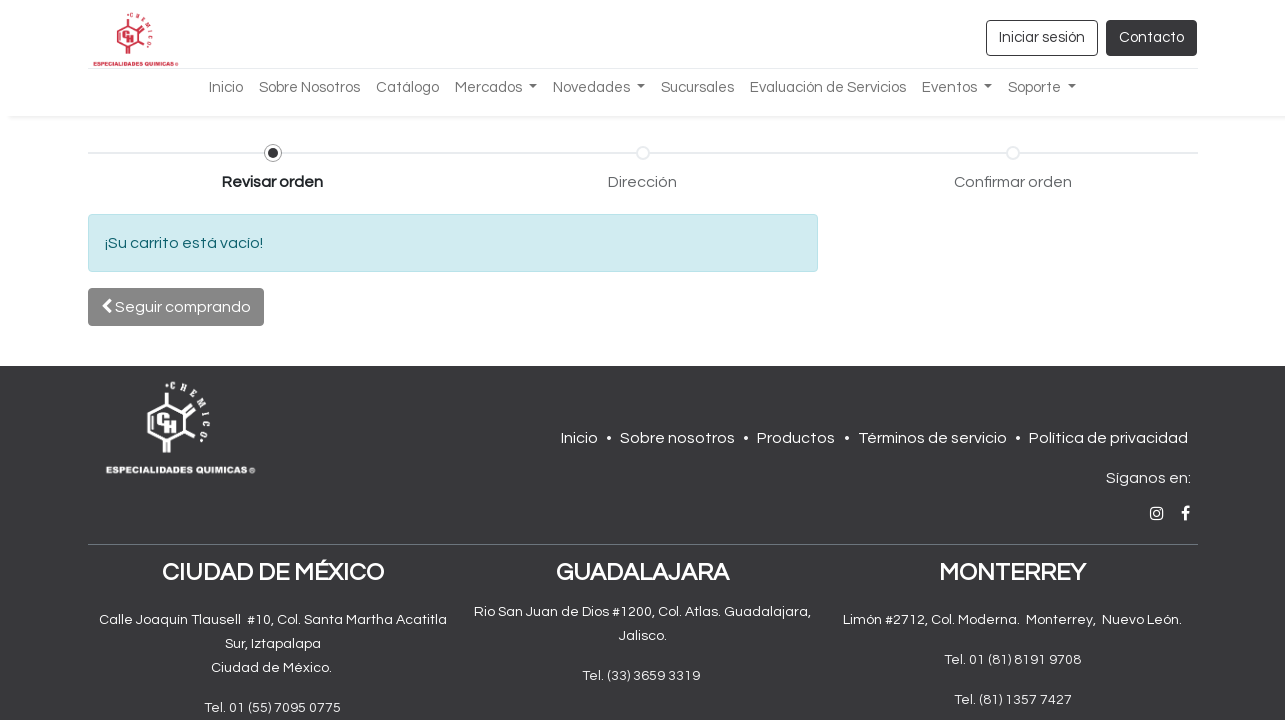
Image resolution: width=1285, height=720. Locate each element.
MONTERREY (1012, 572)
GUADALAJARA (642, 572)
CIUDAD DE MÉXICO (273, 572)
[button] (176, 307)
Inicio (579, 438)
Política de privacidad (1108, 438)
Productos (796, 438)
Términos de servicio (932, 438)
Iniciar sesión (1042, 37)
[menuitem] (226, 88)
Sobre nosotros (677, 438)
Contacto (1151, 37)
